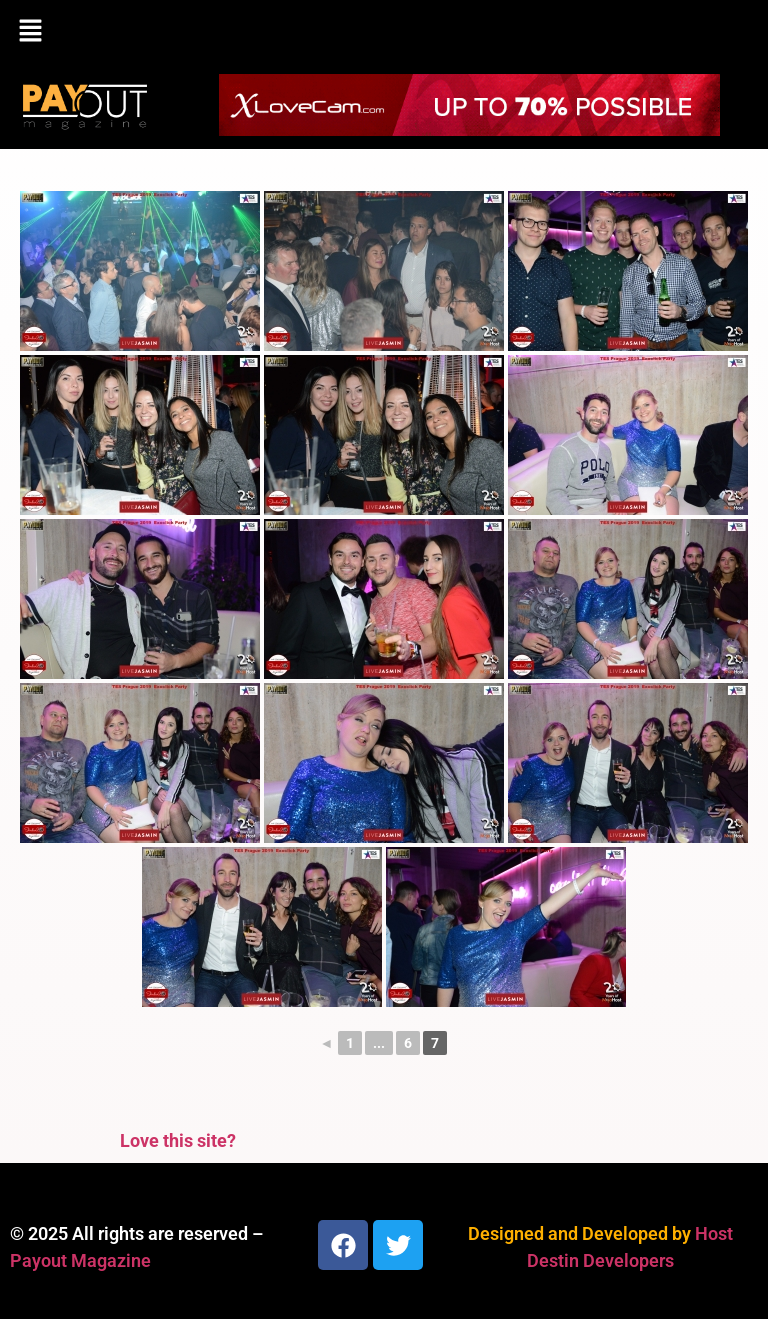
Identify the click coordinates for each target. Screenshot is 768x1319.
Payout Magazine (80, 1260)
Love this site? (178, 1140)
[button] (384, 32)
